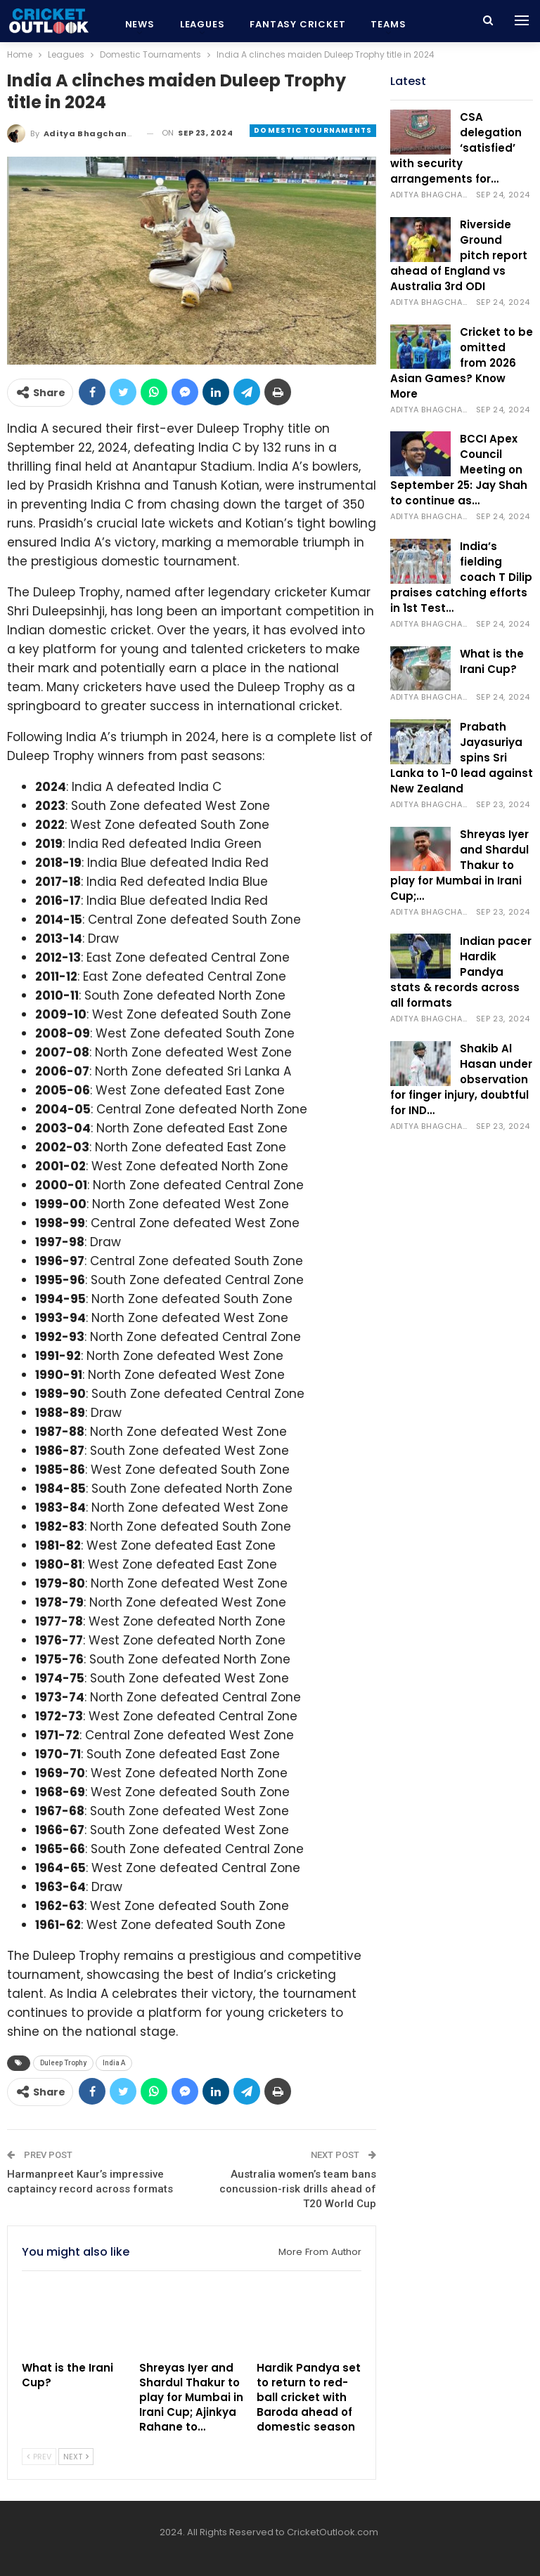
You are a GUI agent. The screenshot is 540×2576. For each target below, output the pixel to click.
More (385, 24)
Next (76, 2456)
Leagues (202, 24)
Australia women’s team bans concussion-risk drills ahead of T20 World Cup (297, 2189)
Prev (39, 2456)
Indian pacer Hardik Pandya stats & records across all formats (461, 972)
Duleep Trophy (63, 2063)
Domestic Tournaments (313, 130)
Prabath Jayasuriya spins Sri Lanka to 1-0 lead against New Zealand (461, 757)
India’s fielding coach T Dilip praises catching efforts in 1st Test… (461, 577)
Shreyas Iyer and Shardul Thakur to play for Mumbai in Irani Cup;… (459, 865)
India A (114, 2063)
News (140, 24)
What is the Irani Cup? (492, 661)
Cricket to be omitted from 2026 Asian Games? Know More (461, 363)
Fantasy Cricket (297, 24)
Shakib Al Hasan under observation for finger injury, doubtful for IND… (461, 1079)
